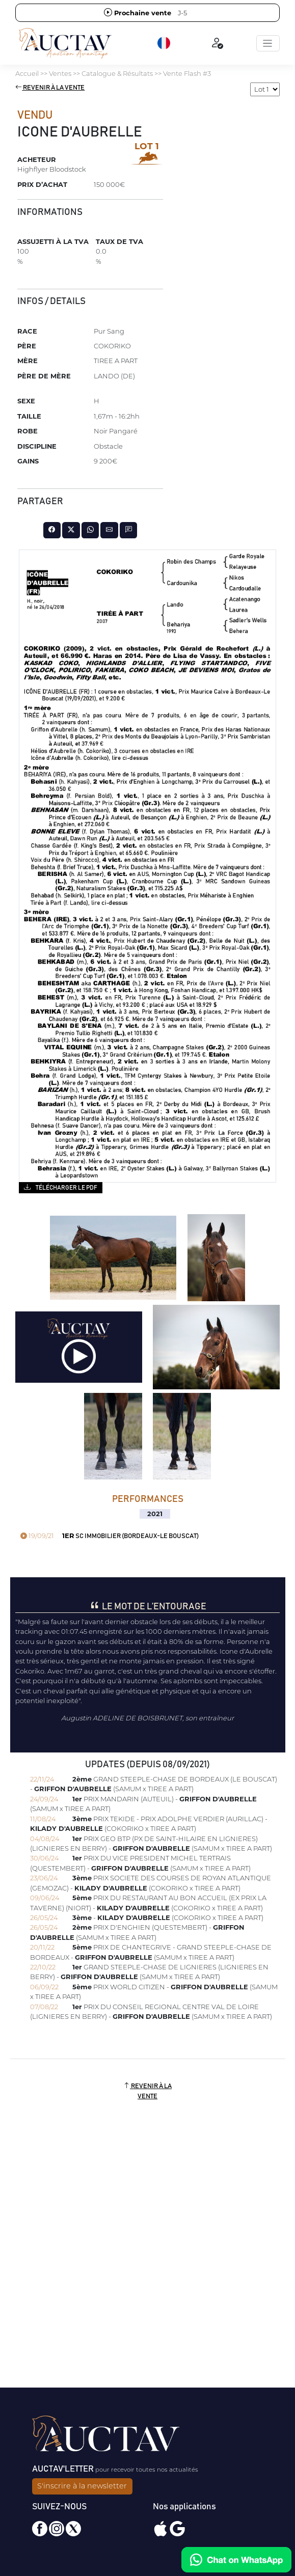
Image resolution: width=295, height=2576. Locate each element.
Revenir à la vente (50, 88)
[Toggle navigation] (268, 43)
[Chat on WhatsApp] (236, 2559)
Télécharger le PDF (60, 1187)
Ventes (60, 73)
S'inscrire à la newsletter (82, 2485)
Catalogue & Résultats (117, 73)
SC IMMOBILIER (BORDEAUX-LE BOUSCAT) (109, 1536)
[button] (164, 43)
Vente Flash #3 (187, 73)
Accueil (27, 73)
